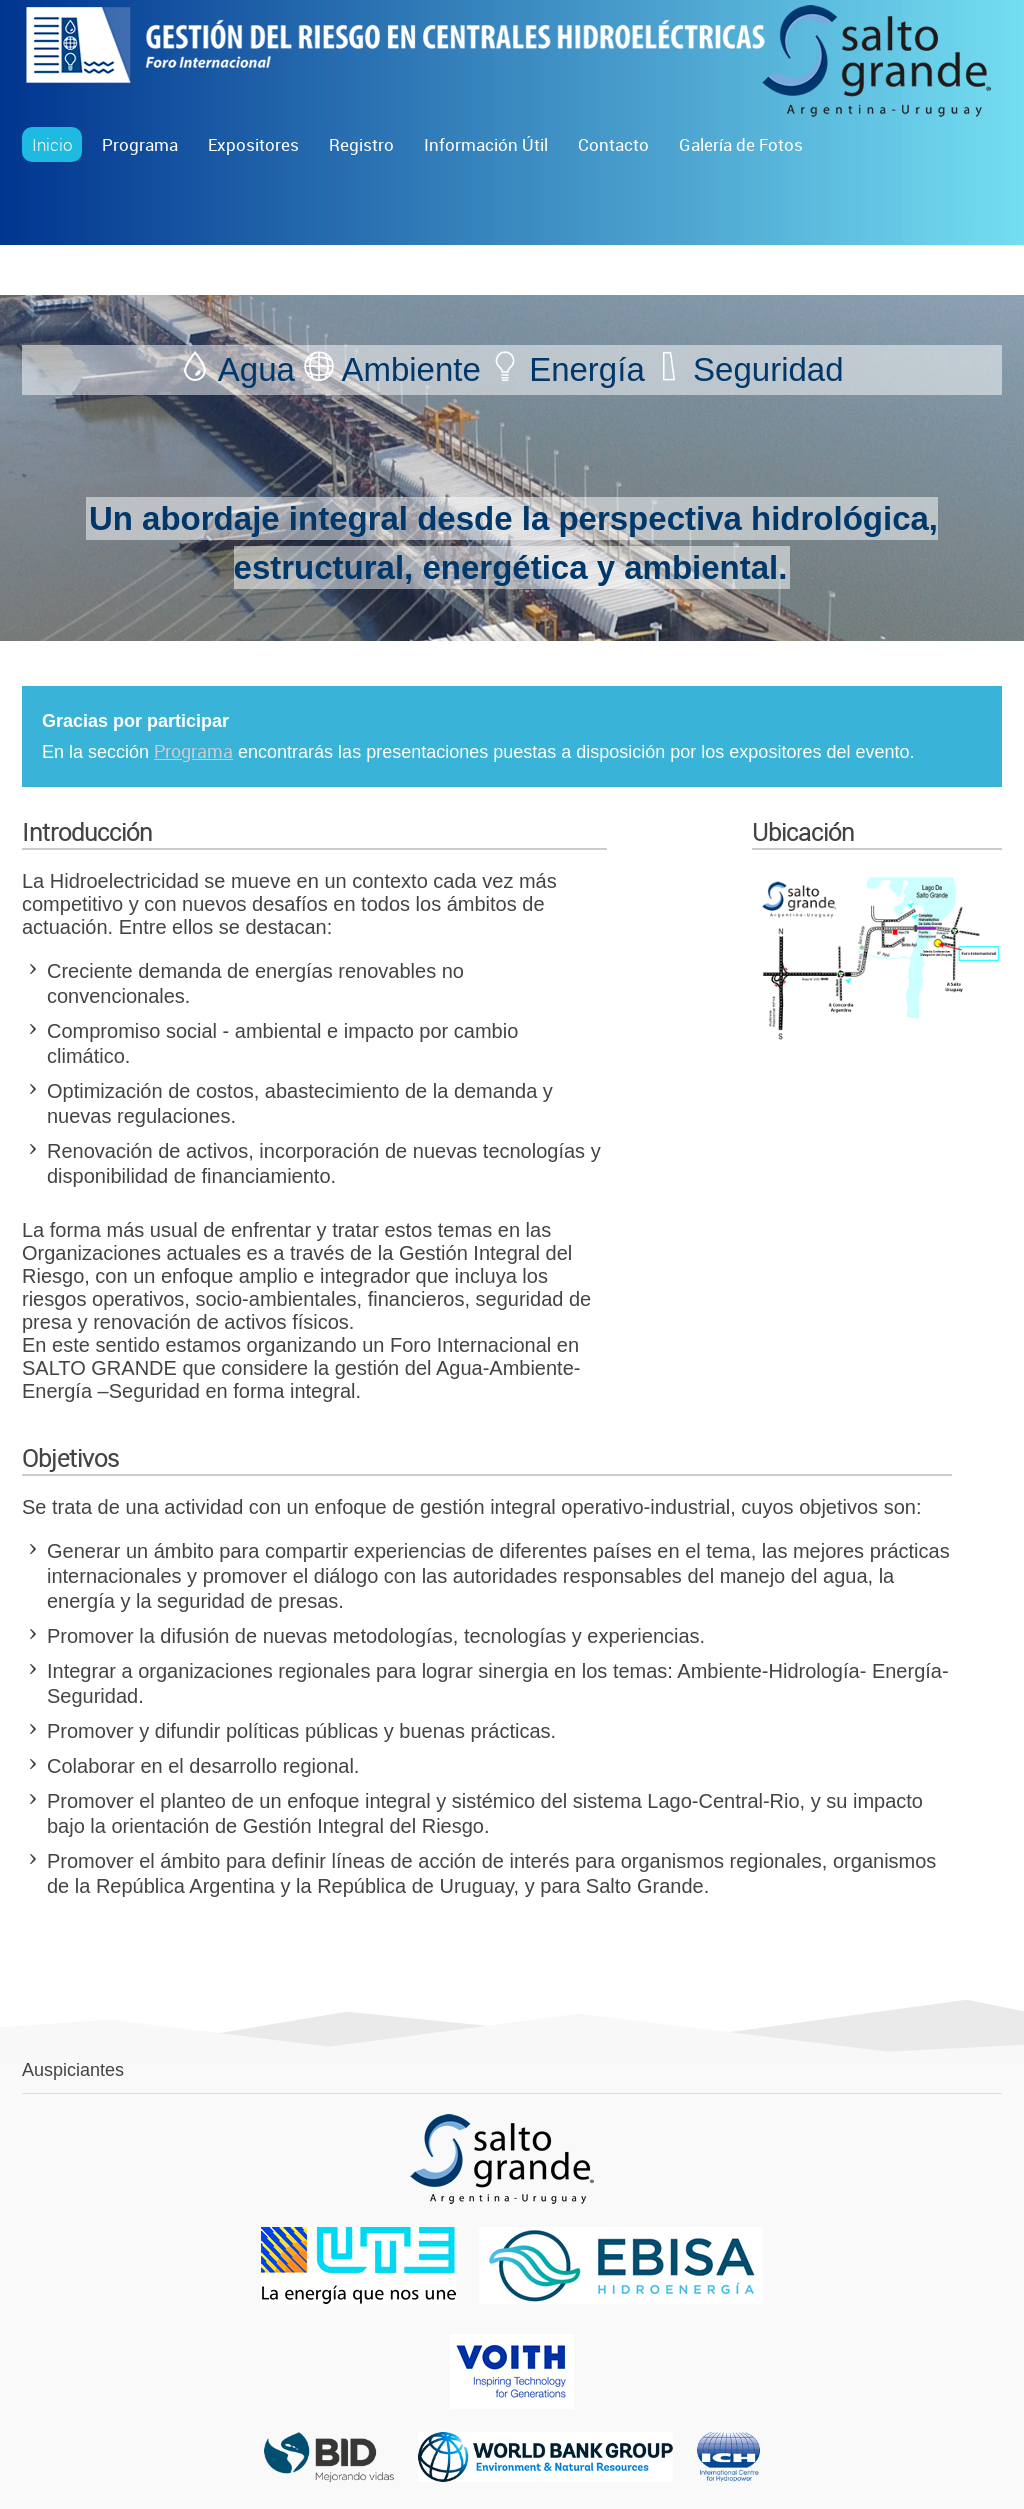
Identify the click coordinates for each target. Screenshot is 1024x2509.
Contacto (613, 144)
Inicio (52, 144)
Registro (361, 144)
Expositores (253, 144)
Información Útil (486, 144)
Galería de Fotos (741, 144)
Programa (140, 144)
